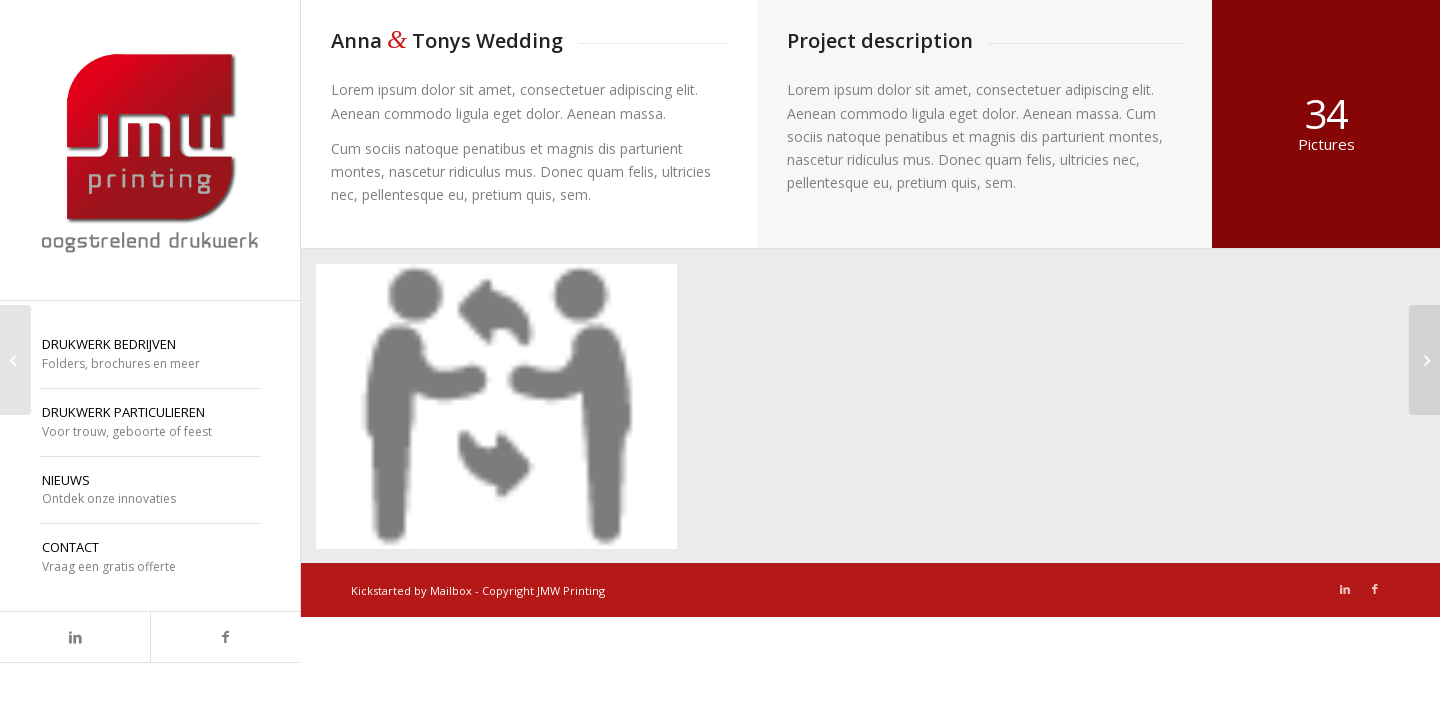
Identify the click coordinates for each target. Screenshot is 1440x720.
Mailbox (451, 590)
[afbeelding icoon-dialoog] (504, 414)
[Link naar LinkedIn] (75, 637)
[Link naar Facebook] (225, 637)
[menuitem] (150, 355)
